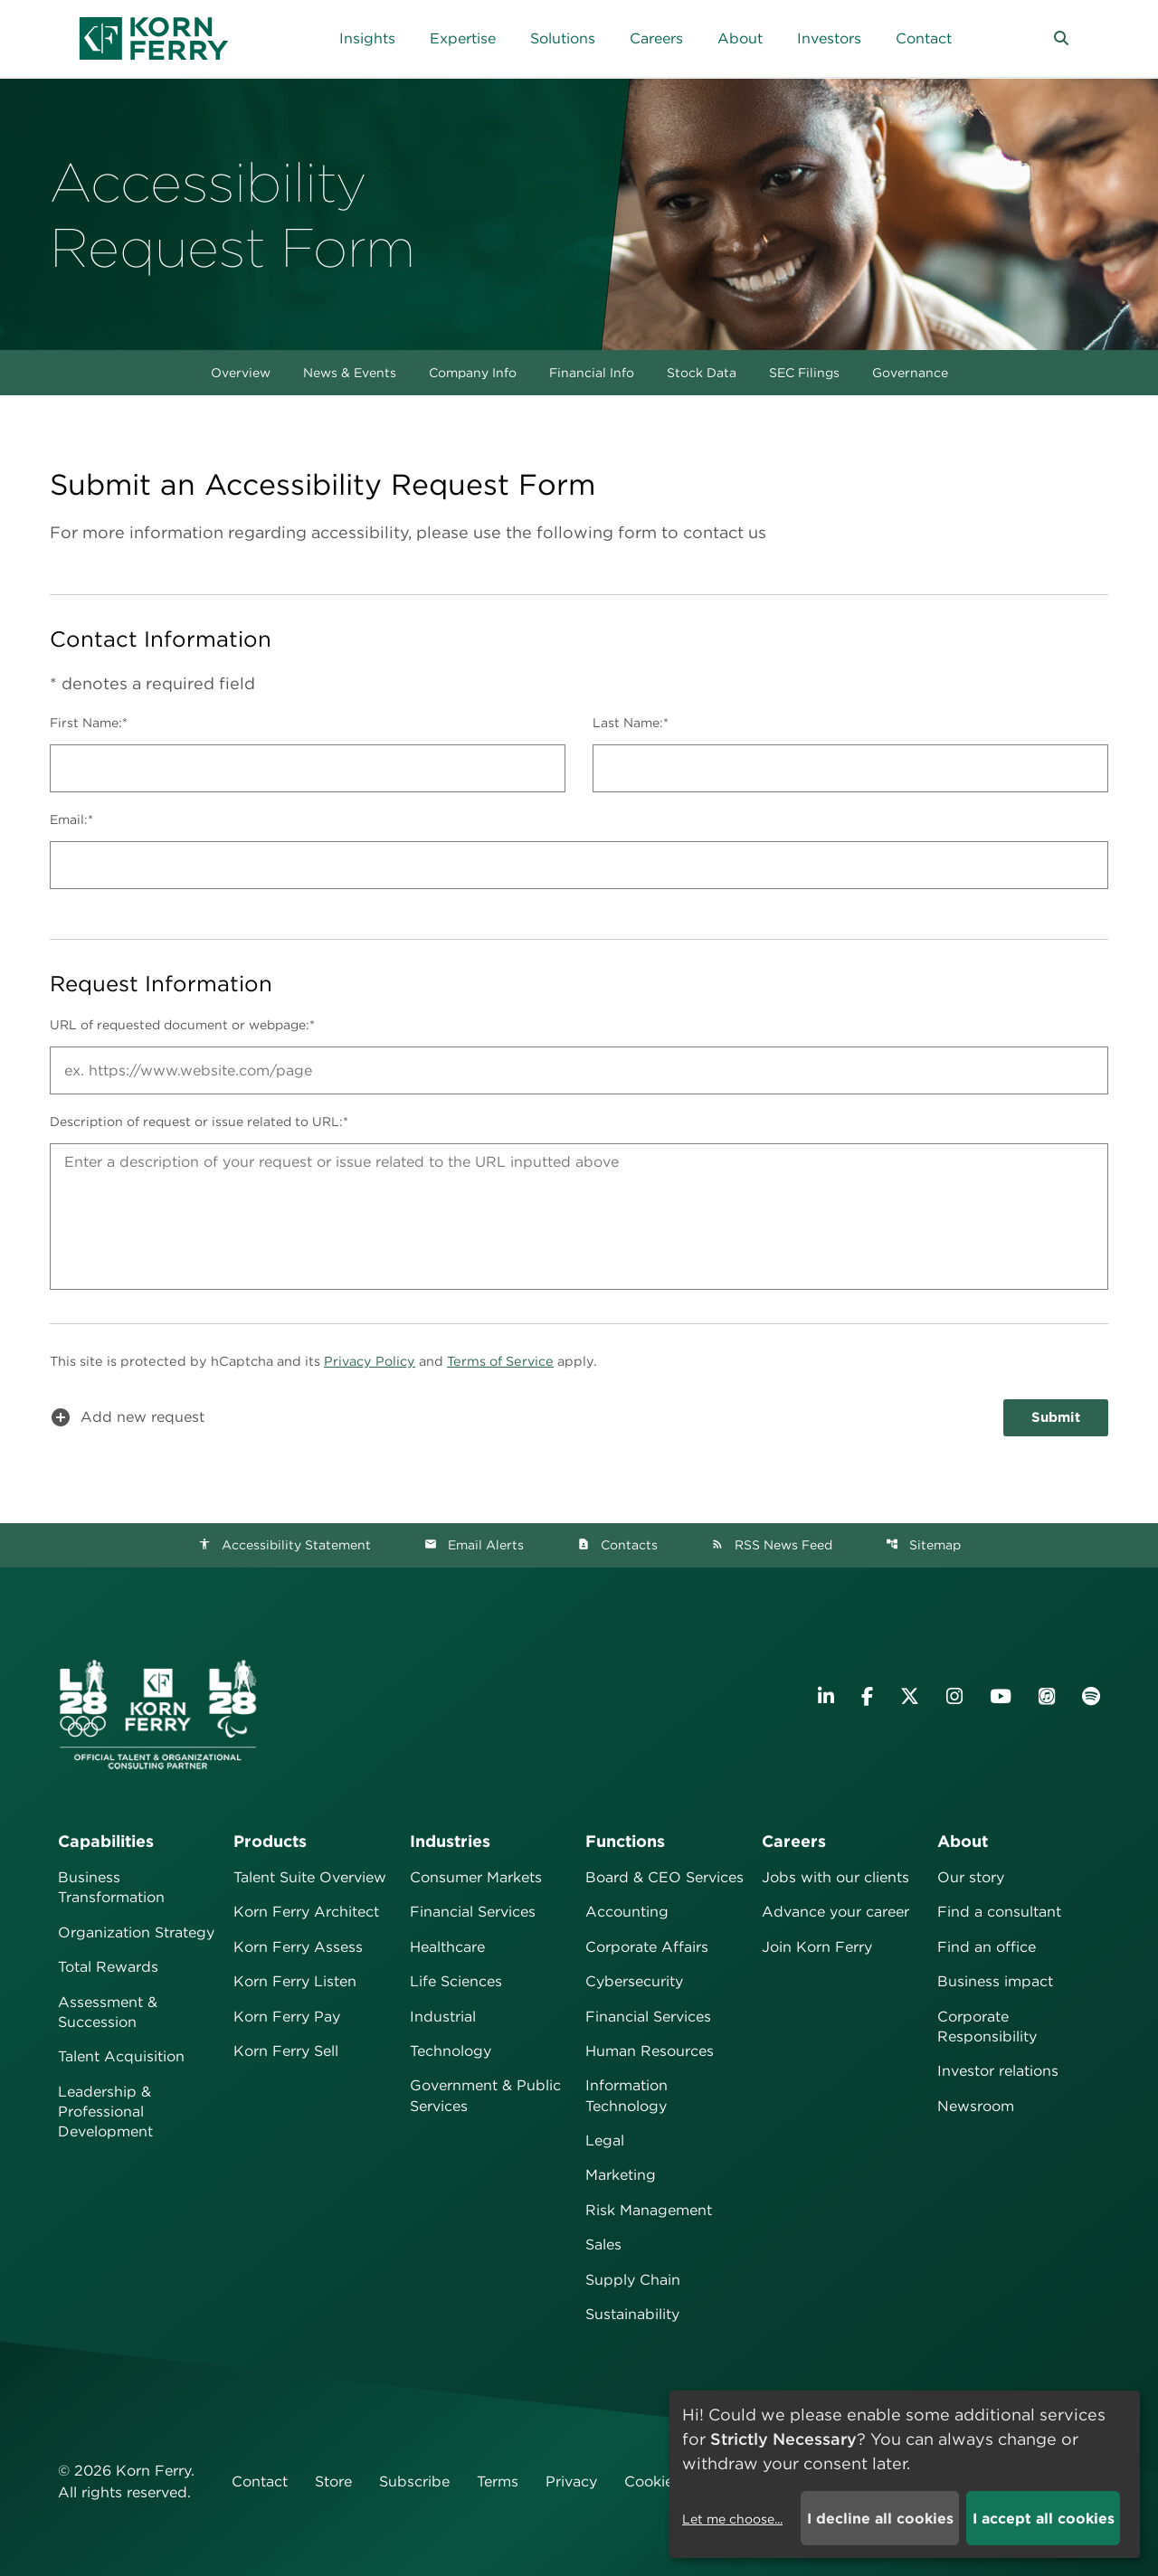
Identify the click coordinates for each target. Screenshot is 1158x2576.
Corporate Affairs (646, 1947)
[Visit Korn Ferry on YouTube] (1000, 1696)
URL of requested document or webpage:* (182, 1025)
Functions (625, 1841)
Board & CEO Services (664, 1877)
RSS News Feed (771, 1545)
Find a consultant (999, 1911)
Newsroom (975, 2106)
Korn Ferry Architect (306, 1911)
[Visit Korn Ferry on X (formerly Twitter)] (909, 1696)
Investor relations (997, 2070)
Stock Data (701, 372)
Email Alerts (474, 1545)
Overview (241, 372)
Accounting (627, 1911)
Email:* (71, 819)
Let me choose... (732, 2519)
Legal (604, 2140)
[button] (1061, 39)
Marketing (620, 2174)
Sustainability (632, 2314)
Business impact (995, 1981)
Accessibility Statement (284, 1545)
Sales (603, 2244)
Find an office (986, 1947)
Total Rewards (108, 1966)
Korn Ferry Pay (286, 2016)
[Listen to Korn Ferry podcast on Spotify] (1091, 1696)
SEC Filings (804, 372)
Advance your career (835, 1911)
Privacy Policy (369, 1360)
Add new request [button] (127, 1417)
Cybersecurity (634, 1981)
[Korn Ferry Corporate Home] (153, 38)
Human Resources (649, 2051)
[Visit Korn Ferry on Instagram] (954, 1696)
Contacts (617, 1545)
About (962, 1841)
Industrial (443, 2016)
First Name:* (89, 722)
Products (270, 1841)
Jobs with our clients (835, 1877)
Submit (1055, 1417)
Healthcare (447, 1947)
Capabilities (106, 1841)
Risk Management (648, 2210)
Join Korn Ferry (817, 1947)
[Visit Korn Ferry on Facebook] (867, 1696)
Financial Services (473, 1911)
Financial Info (591, 372)
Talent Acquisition (121, 2056)
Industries (450, 1841)
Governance (910, 372)
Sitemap (923, 1545)
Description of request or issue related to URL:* (199, 1121)
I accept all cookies (1044, 2518)
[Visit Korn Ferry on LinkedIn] (826, 1696)
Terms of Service (500, 1360)
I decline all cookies (880, 2518)
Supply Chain (632, 2279)
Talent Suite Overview (309, 1877)
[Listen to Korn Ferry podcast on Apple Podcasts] (1047, 1696)
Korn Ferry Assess (298, 1947)
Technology (450, 2051)
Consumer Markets (476, 1877)
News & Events (349, 372)
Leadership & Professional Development (105, 2112)
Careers (794, 1841)
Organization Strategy (136, 1932)
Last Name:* (631, 722)
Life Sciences (456, 1981)
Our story (970, 1877)
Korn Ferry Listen (294, 1981)
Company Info (473, 372)
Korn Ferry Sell (285, 2051)
